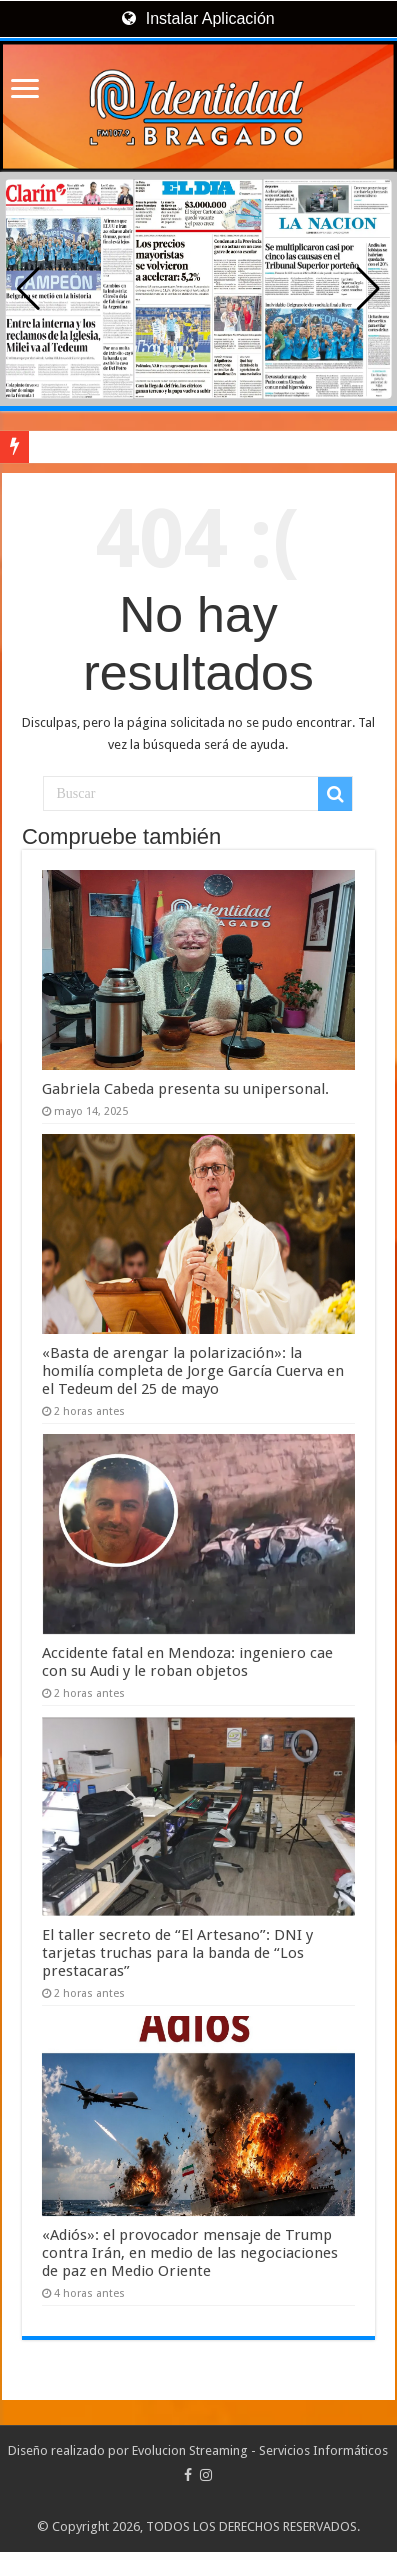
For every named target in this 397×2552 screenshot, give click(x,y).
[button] (368, 289)
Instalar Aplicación (198, 18)
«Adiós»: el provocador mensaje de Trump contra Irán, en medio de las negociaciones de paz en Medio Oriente (190, 2253)
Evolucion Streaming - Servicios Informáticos (260, 2450)
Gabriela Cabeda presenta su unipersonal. (185, 1089)
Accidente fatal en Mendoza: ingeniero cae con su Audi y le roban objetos (187, 1662)
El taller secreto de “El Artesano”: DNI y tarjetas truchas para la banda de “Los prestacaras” (177, 1953)
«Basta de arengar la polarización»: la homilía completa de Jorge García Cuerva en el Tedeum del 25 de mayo (193, 1371)
